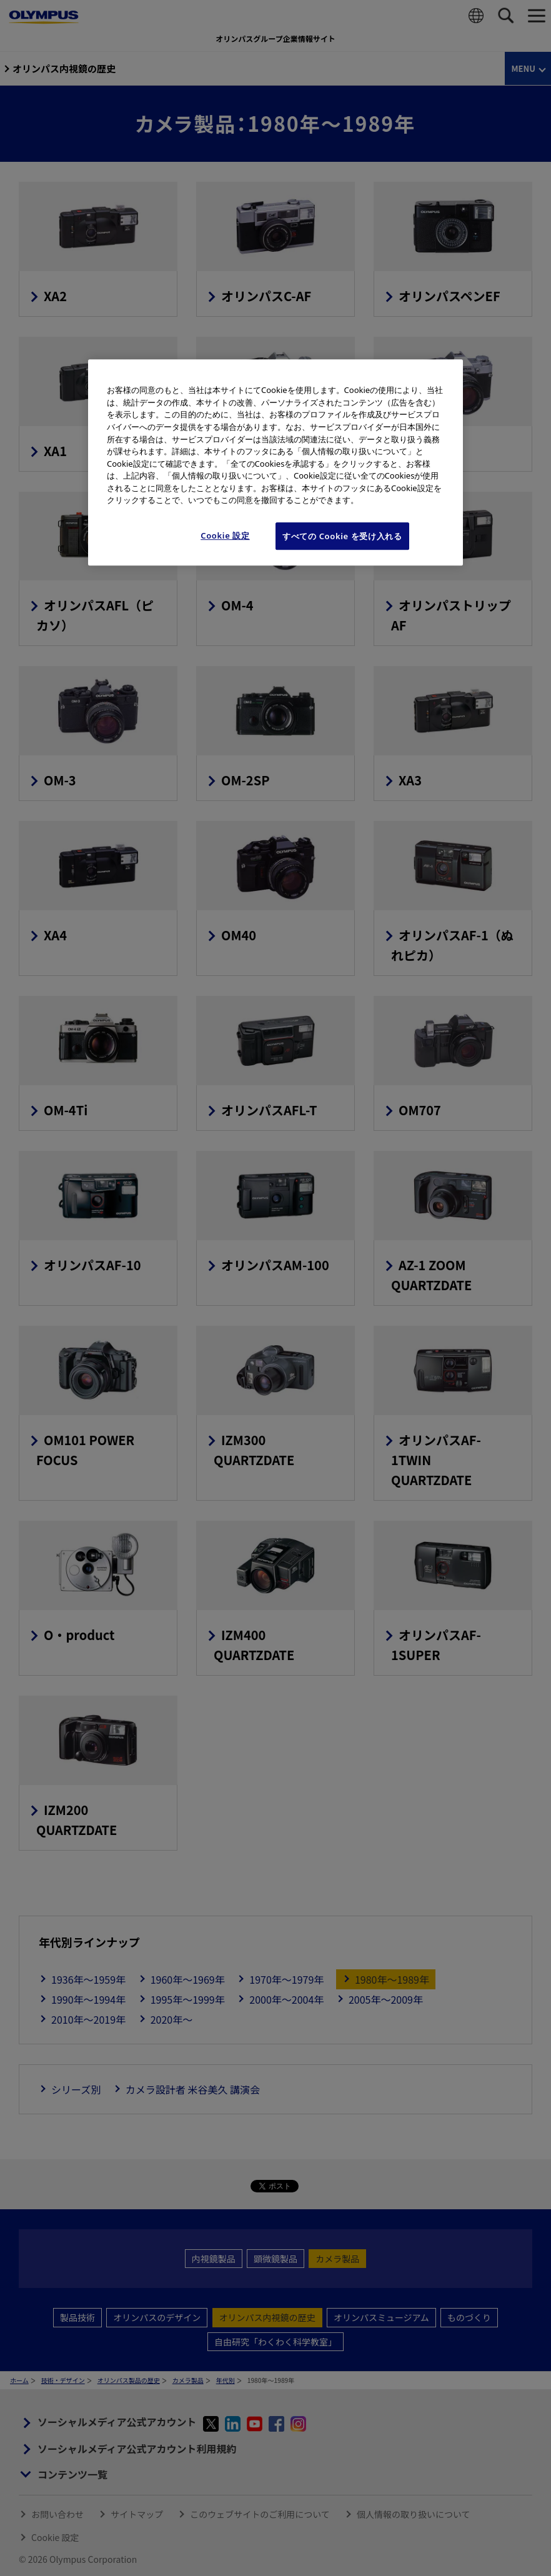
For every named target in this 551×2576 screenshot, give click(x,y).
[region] (275, 462)
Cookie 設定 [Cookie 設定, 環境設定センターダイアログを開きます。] (225, 535)
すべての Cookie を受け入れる (342, 536)
